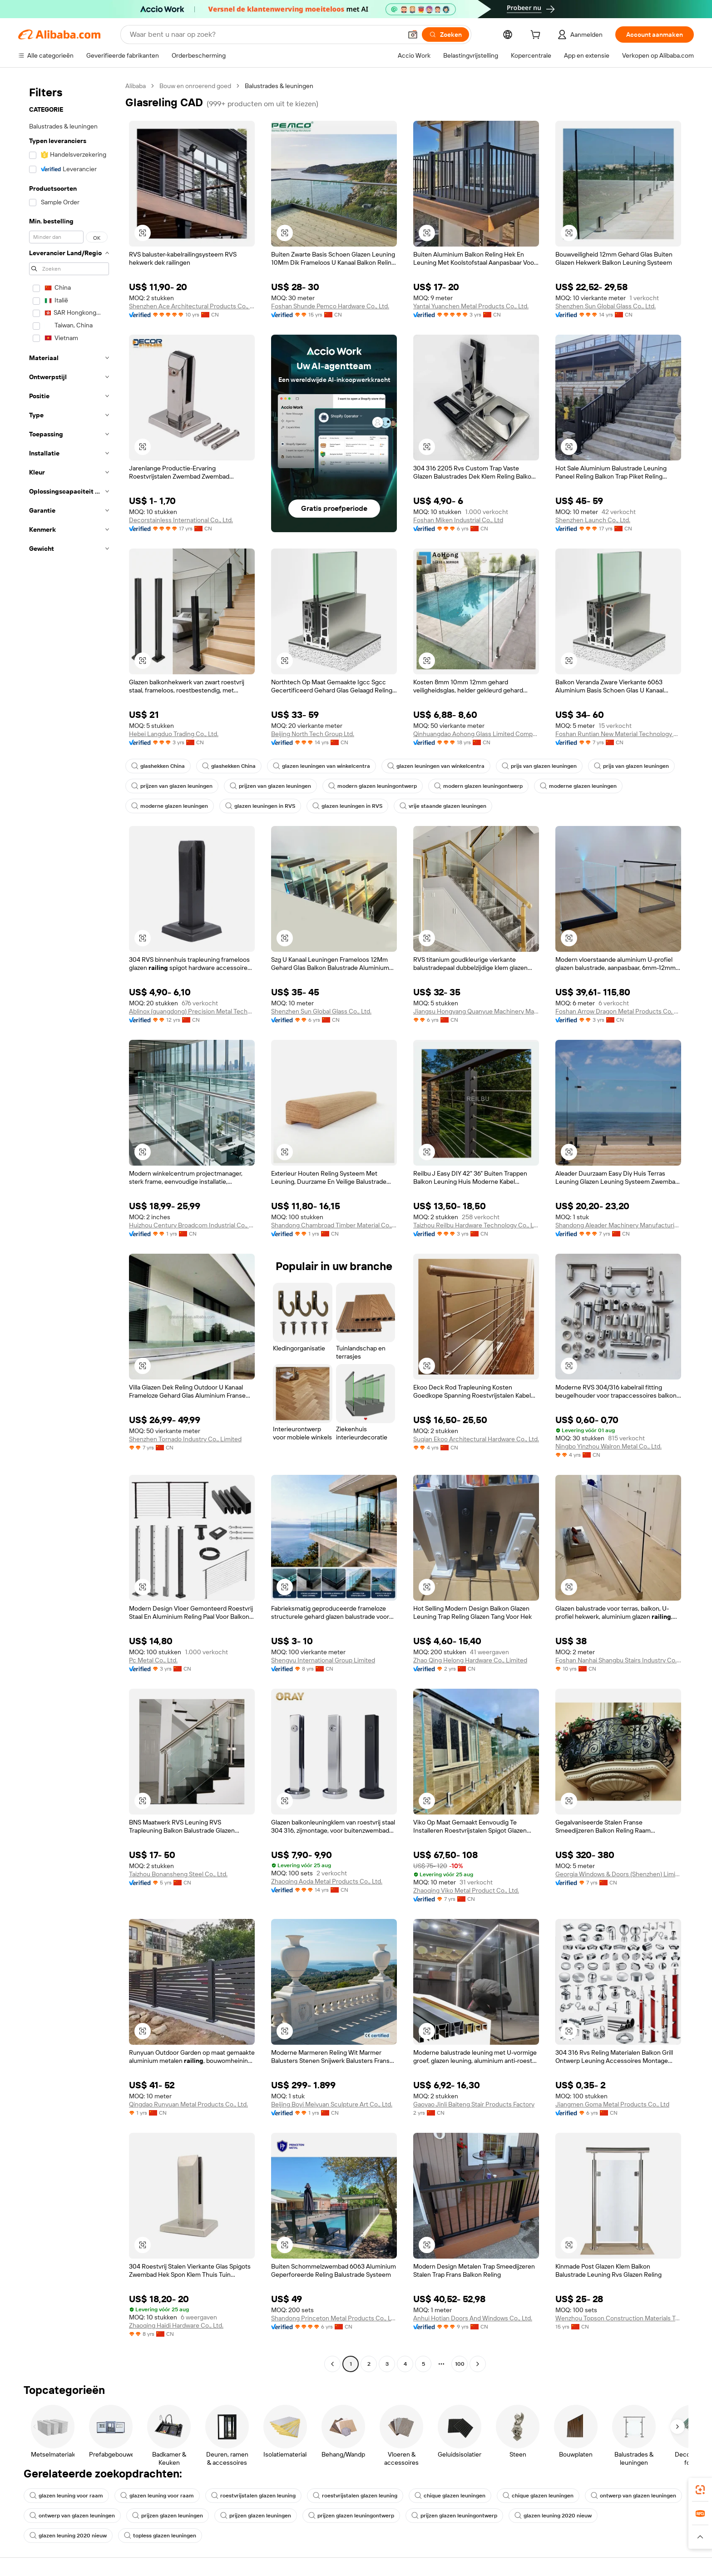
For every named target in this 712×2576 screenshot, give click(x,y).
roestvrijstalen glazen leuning (253, 2495)
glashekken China (158, 766)
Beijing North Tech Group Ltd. (312, 733)
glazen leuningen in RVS (260, 806)
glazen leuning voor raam (66, 2495)
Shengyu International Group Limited (323, 1660)
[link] (700, 2490)
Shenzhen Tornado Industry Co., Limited (185, 1439)
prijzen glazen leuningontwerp (351, 2515)
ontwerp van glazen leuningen (633, 2495)
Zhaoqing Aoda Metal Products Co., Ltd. (326, 1881)
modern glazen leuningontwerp (372, 786)
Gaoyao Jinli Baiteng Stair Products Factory (473, 2104)
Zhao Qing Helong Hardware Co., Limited (470, 1660)
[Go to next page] (478, 2364)
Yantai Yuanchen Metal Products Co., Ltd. (471, 306)
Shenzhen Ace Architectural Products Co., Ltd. (192, 306)
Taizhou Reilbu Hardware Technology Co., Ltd (476, 1225)
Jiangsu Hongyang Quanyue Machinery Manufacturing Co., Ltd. (476, 1011)
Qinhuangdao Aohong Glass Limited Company (476, 733)
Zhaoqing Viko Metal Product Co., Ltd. (466, 1890)
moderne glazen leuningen (578, 786)
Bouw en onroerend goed (195, 85)
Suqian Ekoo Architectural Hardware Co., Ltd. (476, 1439)
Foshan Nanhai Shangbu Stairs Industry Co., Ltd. (618, 1660)
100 (460, 2364)
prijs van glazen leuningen (539, 766)
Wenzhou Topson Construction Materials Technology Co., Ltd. (618, 2318)
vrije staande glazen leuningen (443, 806)
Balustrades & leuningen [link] (279, 85)
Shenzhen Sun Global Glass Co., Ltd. (605, 306)
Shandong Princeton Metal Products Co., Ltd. (334, 2318)
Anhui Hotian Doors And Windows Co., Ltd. (472, 2318)
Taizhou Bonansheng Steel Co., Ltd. (178, 1874)
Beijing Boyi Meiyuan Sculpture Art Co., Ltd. (331, 2104)
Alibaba (135, 85)
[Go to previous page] (332, 2364)
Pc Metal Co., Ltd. (153, 1660)
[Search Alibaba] (265, 35)
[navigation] (69, 1226)
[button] (412, 34)
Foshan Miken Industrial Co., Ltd (458, 520)
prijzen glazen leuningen (167, 2515)
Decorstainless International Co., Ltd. (181, 520)
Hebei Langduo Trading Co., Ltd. (173, 733)
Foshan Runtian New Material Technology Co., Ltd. (618, 733)
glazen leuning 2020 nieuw (553, 2515)
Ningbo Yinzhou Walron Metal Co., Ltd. (608, 1446)
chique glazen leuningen (450, 2495)
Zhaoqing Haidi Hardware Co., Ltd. (176, 2325)
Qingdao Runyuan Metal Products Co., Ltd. (188, 2104)
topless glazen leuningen (160, 2535)
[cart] (537, 36)
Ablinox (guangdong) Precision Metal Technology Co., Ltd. (192, 1011)
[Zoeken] (445, 34)
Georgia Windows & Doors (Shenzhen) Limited (618, 1874)
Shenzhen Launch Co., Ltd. (592, 520)
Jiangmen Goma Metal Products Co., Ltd (612, 2104)
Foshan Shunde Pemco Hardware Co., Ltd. (330, 306)
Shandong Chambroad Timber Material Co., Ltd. (334, 1225)
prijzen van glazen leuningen (172, 786)
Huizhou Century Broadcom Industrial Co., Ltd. (192, 1225)
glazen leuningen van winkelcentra (321, 766)
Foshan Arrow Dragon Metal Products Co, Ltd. (618, 1011)
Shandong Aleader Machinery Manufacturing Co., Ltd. (618, 1225)
